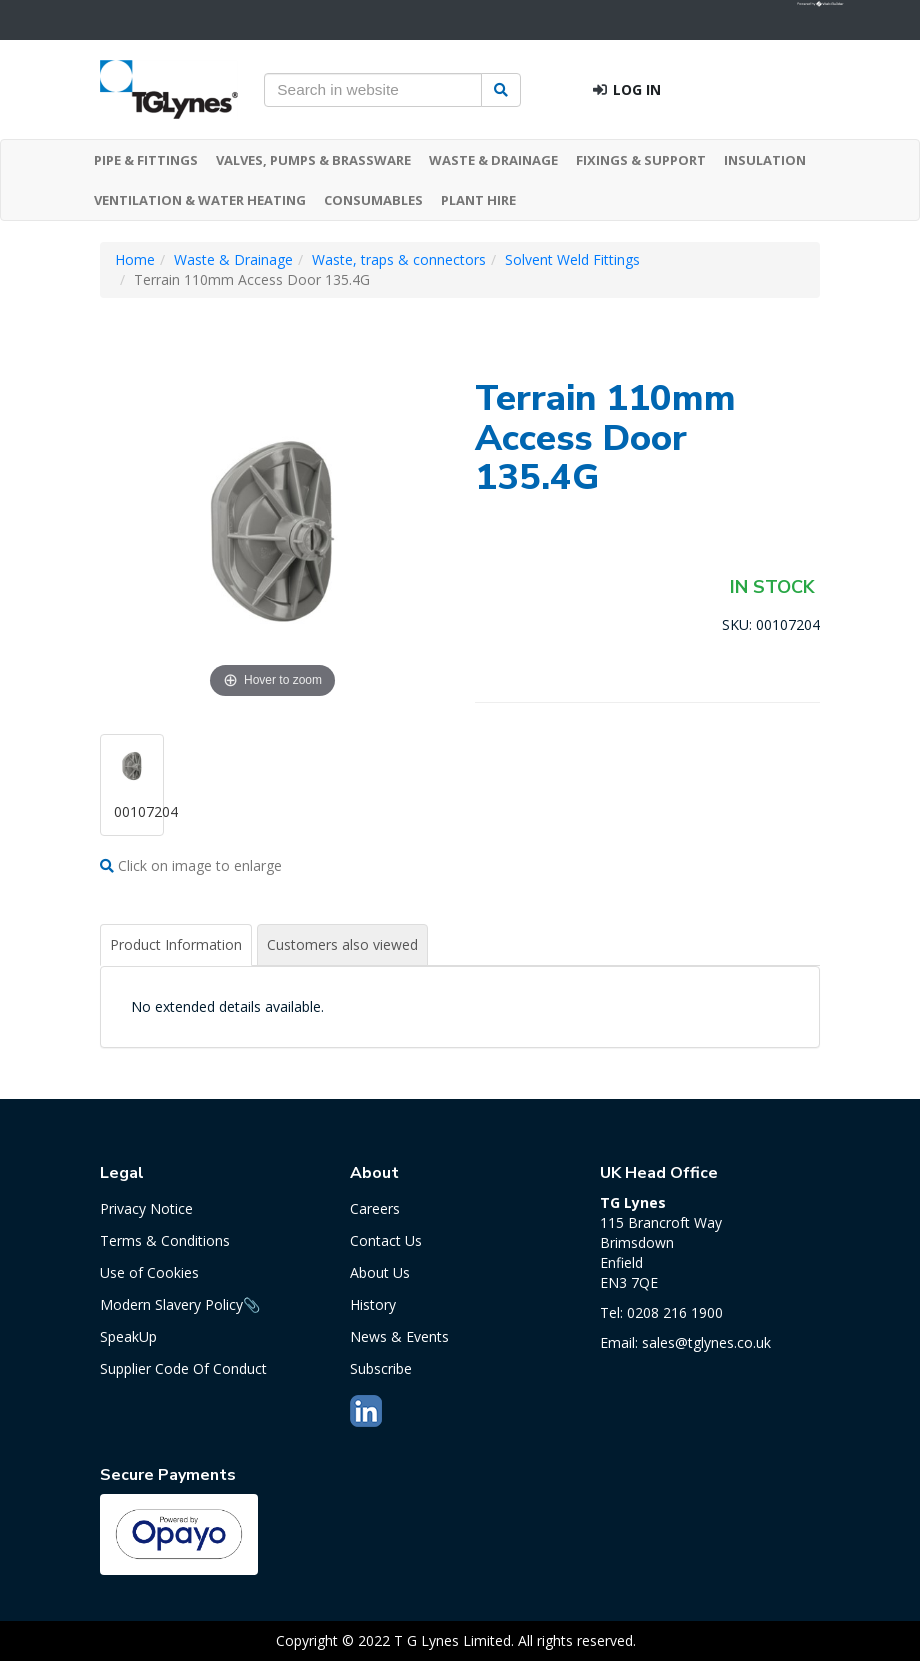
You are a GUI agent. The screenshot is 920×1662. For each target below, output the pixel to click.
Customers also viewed (342, 944)
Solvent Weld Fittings (572, 259)
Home (135, 259)
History (373, 1304)
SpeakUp (128, 1336)
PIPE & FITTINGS (146, 160)
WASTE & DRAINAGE (493, 160)
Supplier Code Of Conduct (183, 1368)
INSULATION (765, 160)
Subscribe (381, 1368)
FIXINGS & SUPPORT (641, 160)
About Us (380, 1272)
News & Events (399, 1336)
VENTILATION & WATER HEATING (200, 200)
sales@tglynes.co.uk (706, 1342)
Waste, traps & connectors (399, 259)
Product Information (176, 944)
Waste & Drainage (233, 259)
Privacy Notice (146, 1208)
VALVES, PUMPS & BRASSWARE (313, 160)
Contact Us (386, 1240)
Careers (375, 1208)
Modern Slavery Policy (171, 1304)
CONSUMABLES (373, 200)
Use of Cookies (149, 1272)
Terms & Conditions (165, 1240)
